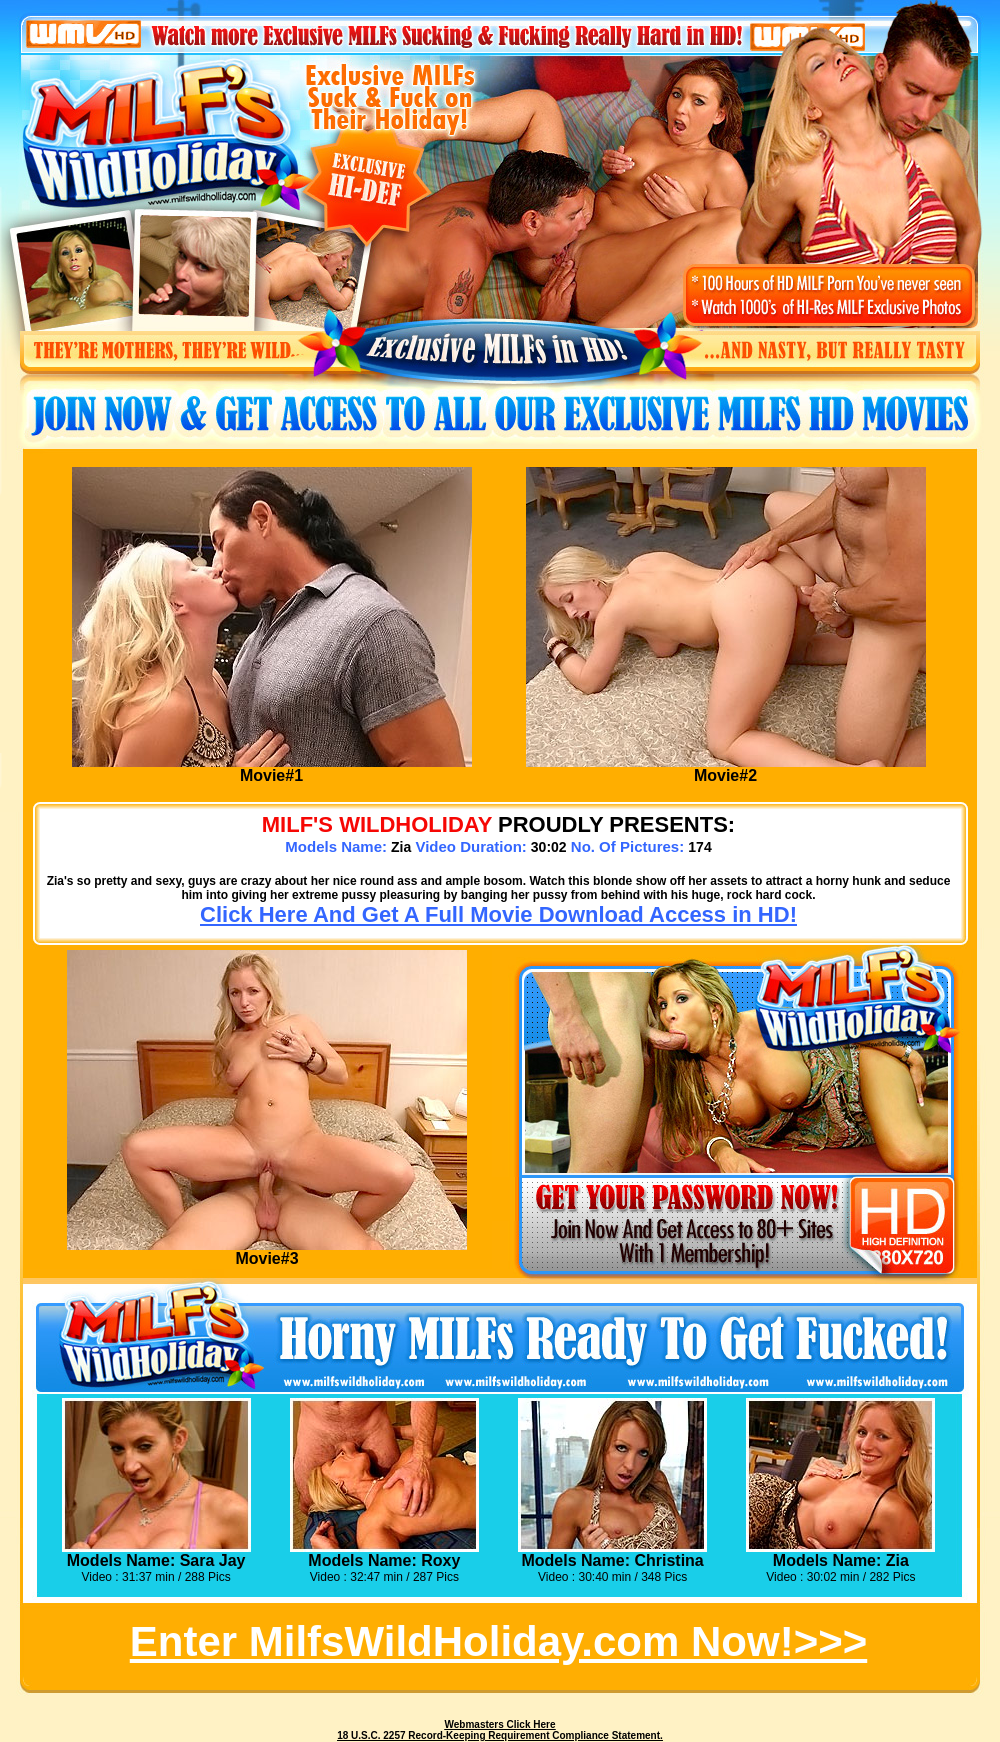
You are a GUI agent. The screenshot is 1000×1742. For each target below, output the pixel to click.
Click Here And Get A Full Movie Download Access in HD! (498, 914)
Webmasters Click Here (500, 1724)
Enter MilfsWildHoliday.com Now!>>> (498, 1641)
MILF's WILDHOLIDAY (377, 824)
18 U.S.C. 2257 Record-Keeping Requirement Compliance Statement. (500, 1735)
